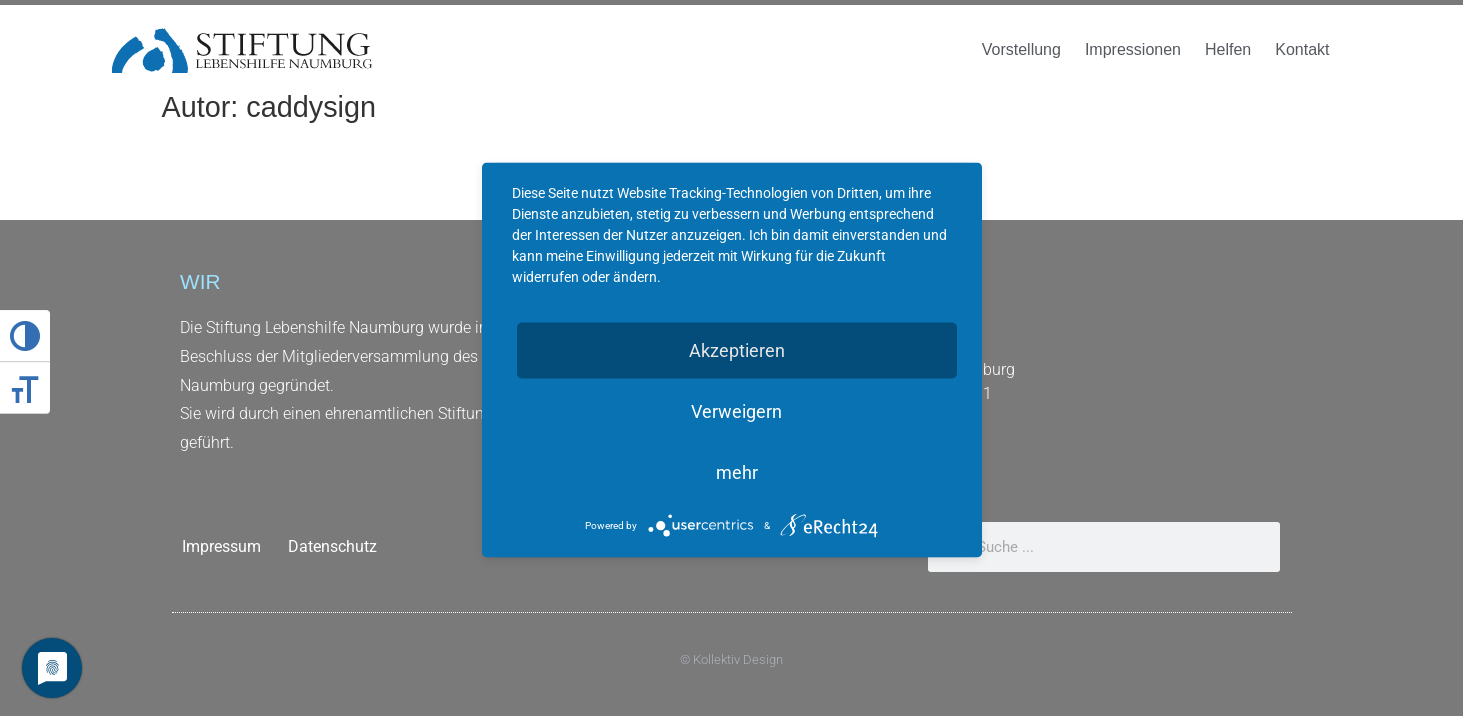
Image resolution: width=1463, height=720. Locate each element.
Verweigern (736, 411)
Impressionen (1133, 49)
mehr (737, 472)
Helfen (1228, 49)
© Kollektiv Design (731, 659)
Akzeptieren (737, 350)
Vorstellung (1021, 49)
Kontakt (1302, 49)
